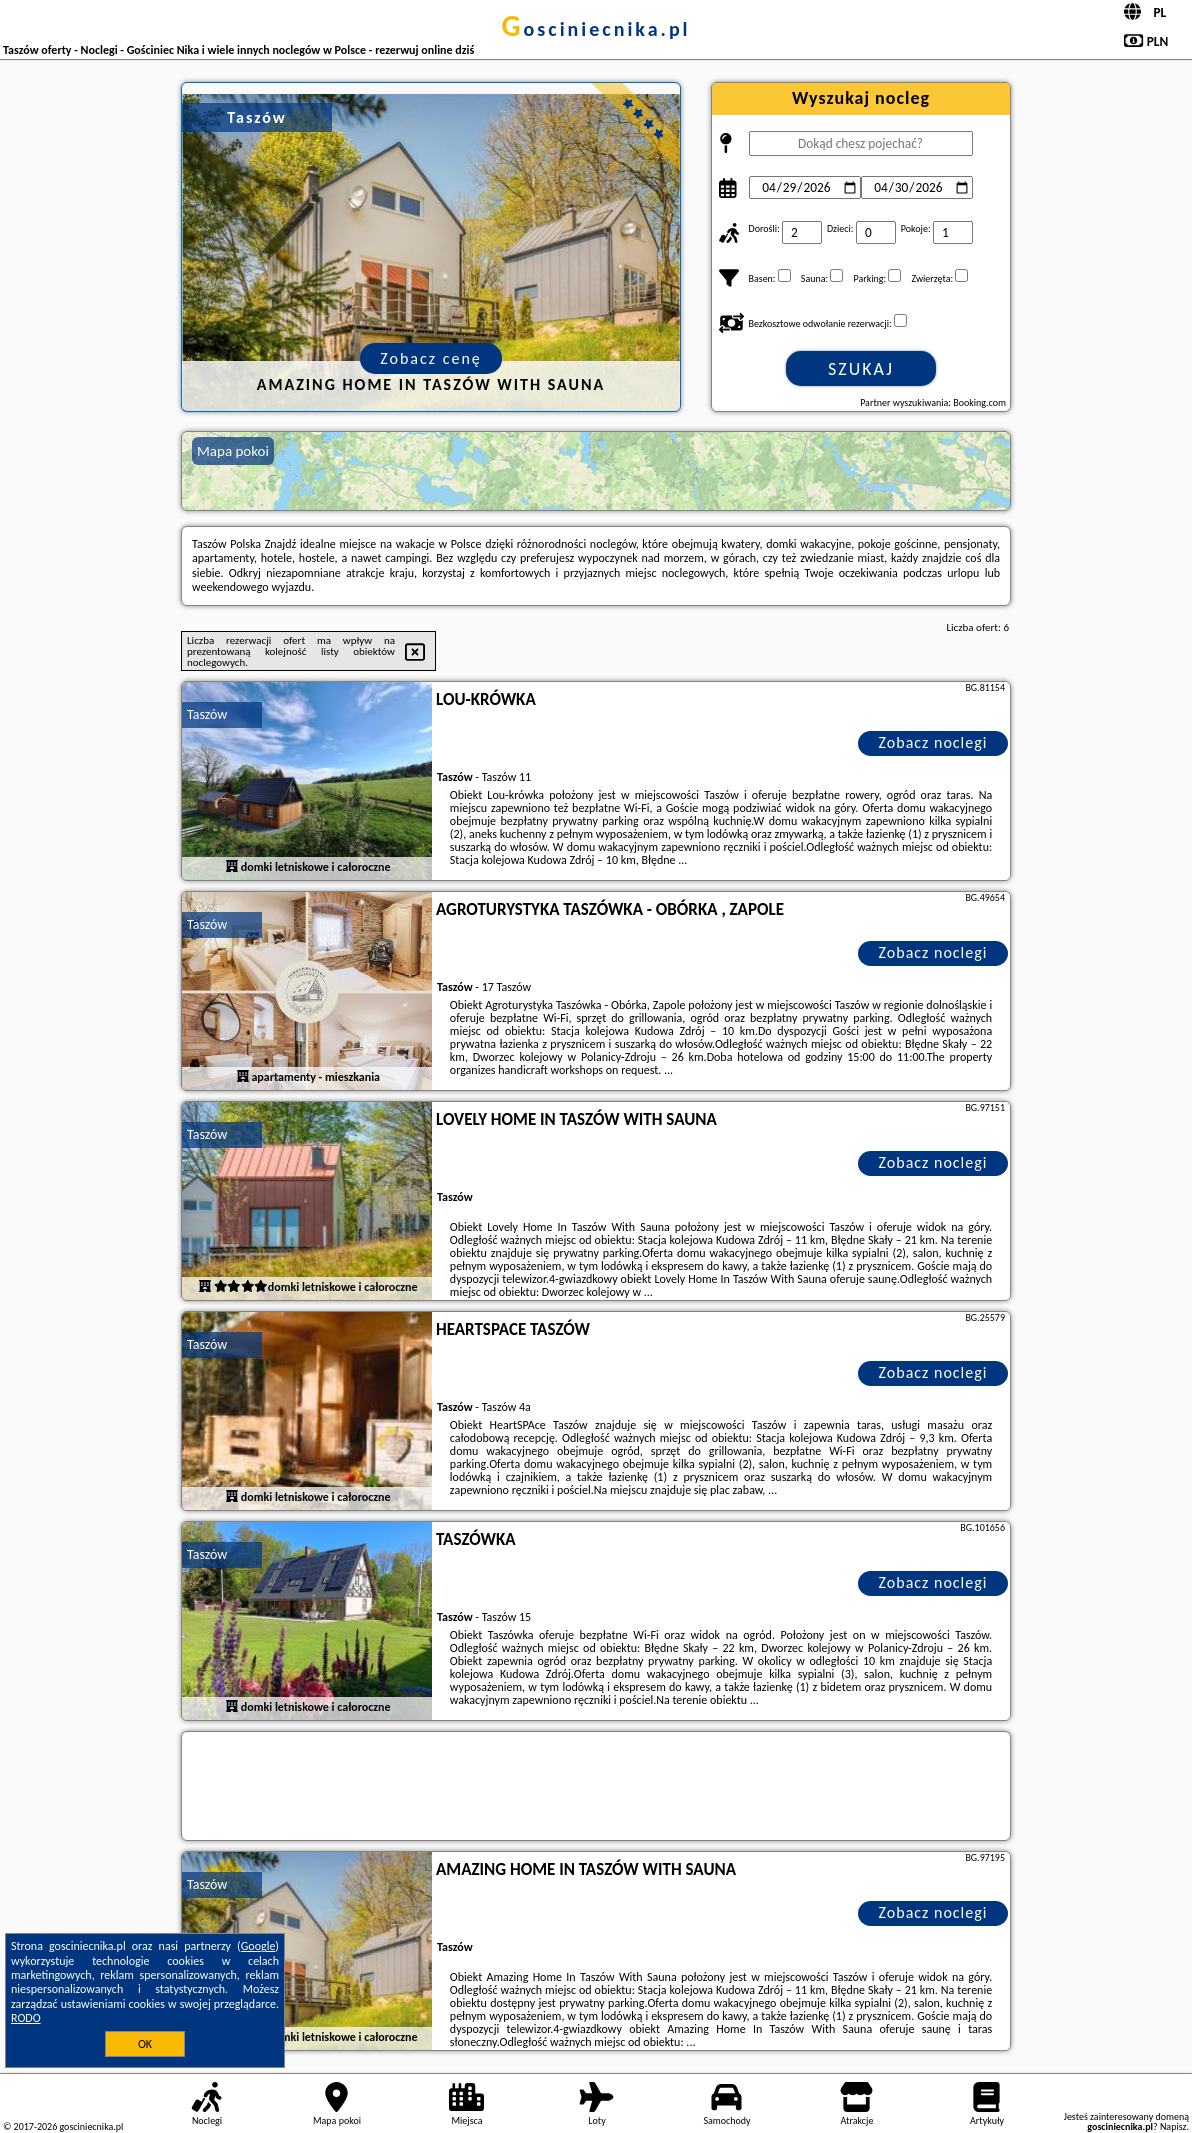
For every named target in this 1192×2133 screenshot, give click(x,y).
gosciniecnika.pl (595, 29)
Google (258, 1946)
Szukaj (861, 369)
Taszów (207, 714)
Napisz (1173, 2126)
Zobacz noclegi (933, 742)
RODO (26, 2018)
